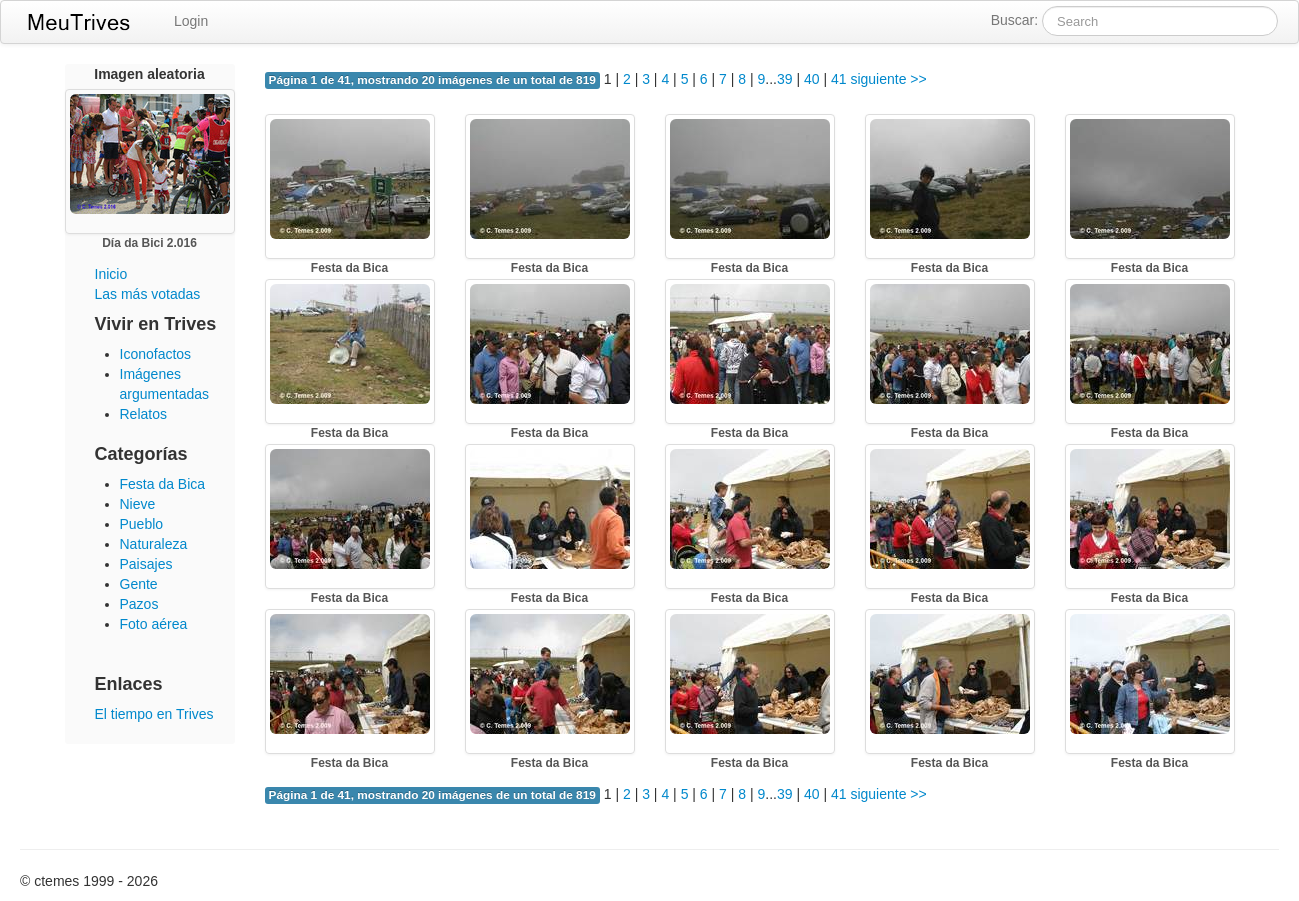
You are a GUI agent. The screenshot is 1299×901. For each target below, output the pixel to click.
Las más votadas (148, 294)
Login (191, 21)
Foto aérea (154, 624)
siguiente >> (888, 79)
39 (785, 79)
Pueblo (142, 524)
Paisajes (146, 564)
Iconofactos (156, 354)
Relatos (143, 414)
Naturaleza (154, 544)
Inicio (111, 274)
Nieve (138, 504)
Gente (139, 584)
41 (839, 79)
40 (812, 79)
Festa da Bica (163, 484)
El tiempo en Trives (154, 714)
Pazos (139, 604)
